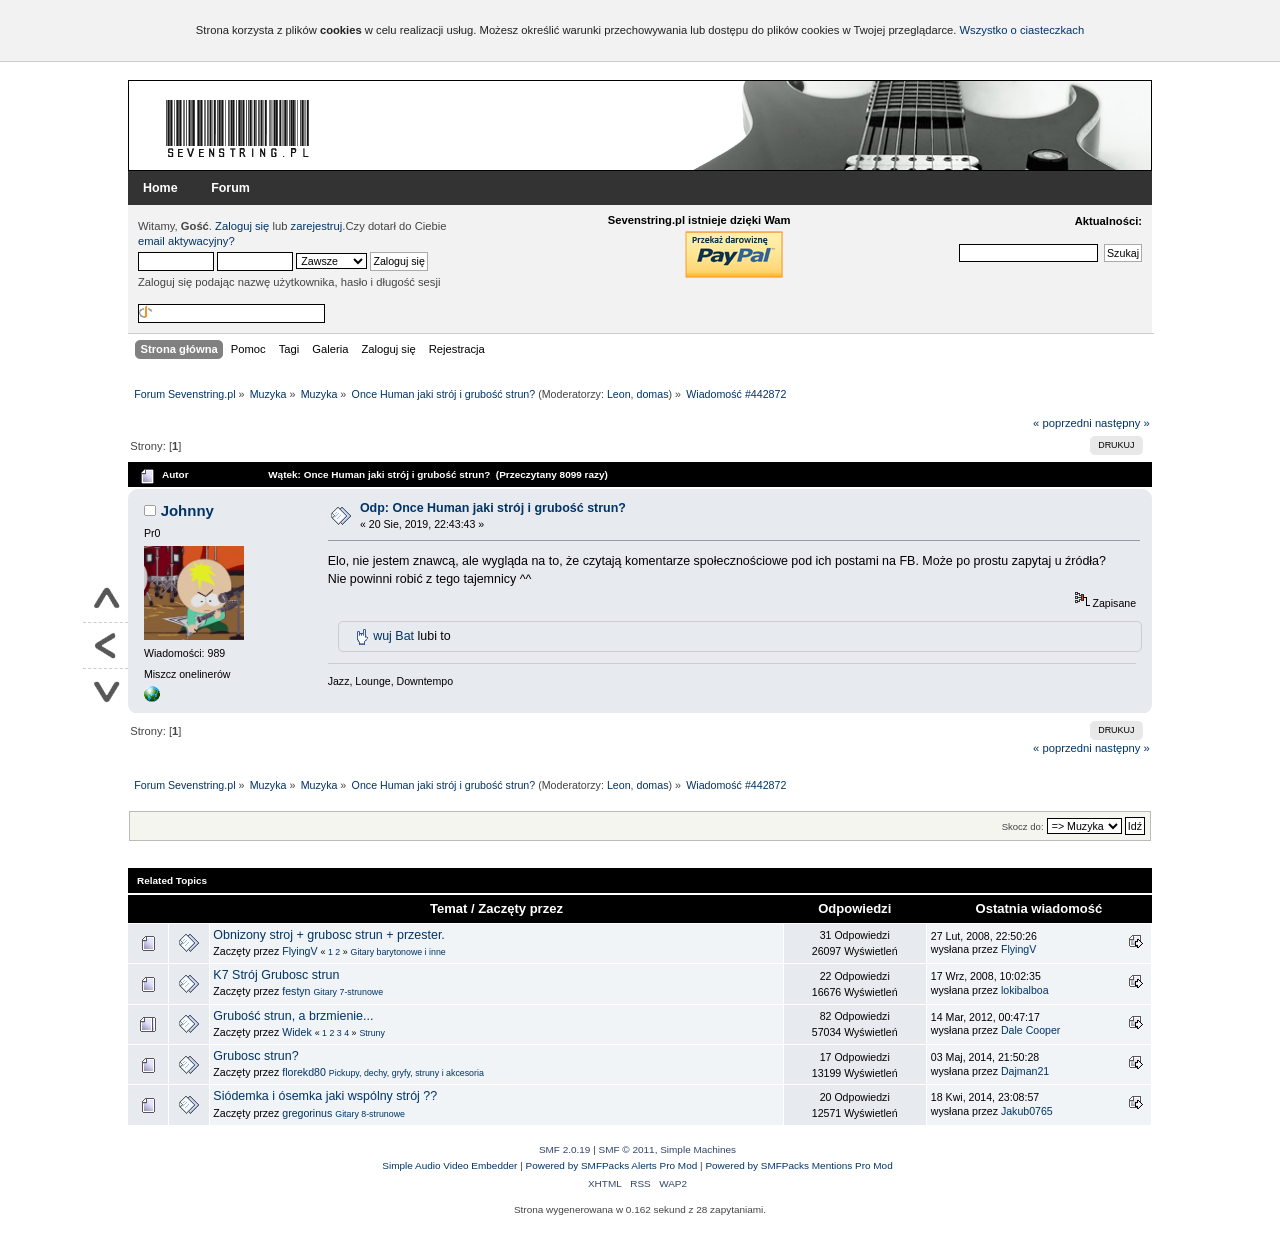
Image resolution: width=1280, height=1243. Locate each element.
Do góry (105, 600)
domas (653, 394)
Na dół (105, 691)
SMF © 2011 (627, 1149)
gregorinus (307, 1113)
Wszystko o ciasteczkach (1021, 30)
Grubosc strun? (255, 1056)
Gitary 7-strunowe (348, 992)
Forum (230, 188)
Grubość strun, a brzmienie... (293, 1016)
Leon (619, 394)
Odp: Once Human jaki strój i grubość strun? (493, 508)
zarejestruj (317, 226)
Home (160, 188)
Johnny (187, 510)
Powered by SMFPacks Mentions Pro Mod (798, 1165)
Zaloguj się (242, 226)
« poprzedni (1062, 423)
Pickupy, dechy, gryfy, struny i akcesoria (406, 1073)
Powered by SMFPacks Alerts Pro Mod (612, 1165)
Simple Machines (698, 1149)
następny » (1122, 423)
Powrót (105, 646)
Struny (372, 1033)
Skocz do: (1023, 826)
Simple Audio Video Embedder (449, 1165)
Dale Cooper (1030, 1030)
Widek (296, 1032)
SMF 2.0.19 (565, 1149)
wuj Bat (393, 636)
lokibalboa (1025, 990)
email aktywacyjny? (186, 241)
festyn (296, 991)
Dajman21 (1025, 1071)
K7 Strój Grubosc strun (276, 975)
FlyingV (299, 951)
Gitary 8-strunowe (370, 1114)
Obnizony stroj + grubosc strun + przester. (328, 935)
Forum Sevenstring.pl (238, 128)
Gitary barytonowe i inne (398, 952)
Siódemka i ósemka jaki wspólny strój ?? (325, 1096)
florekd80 (304, 1072)
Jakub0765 (1027, 1111)
